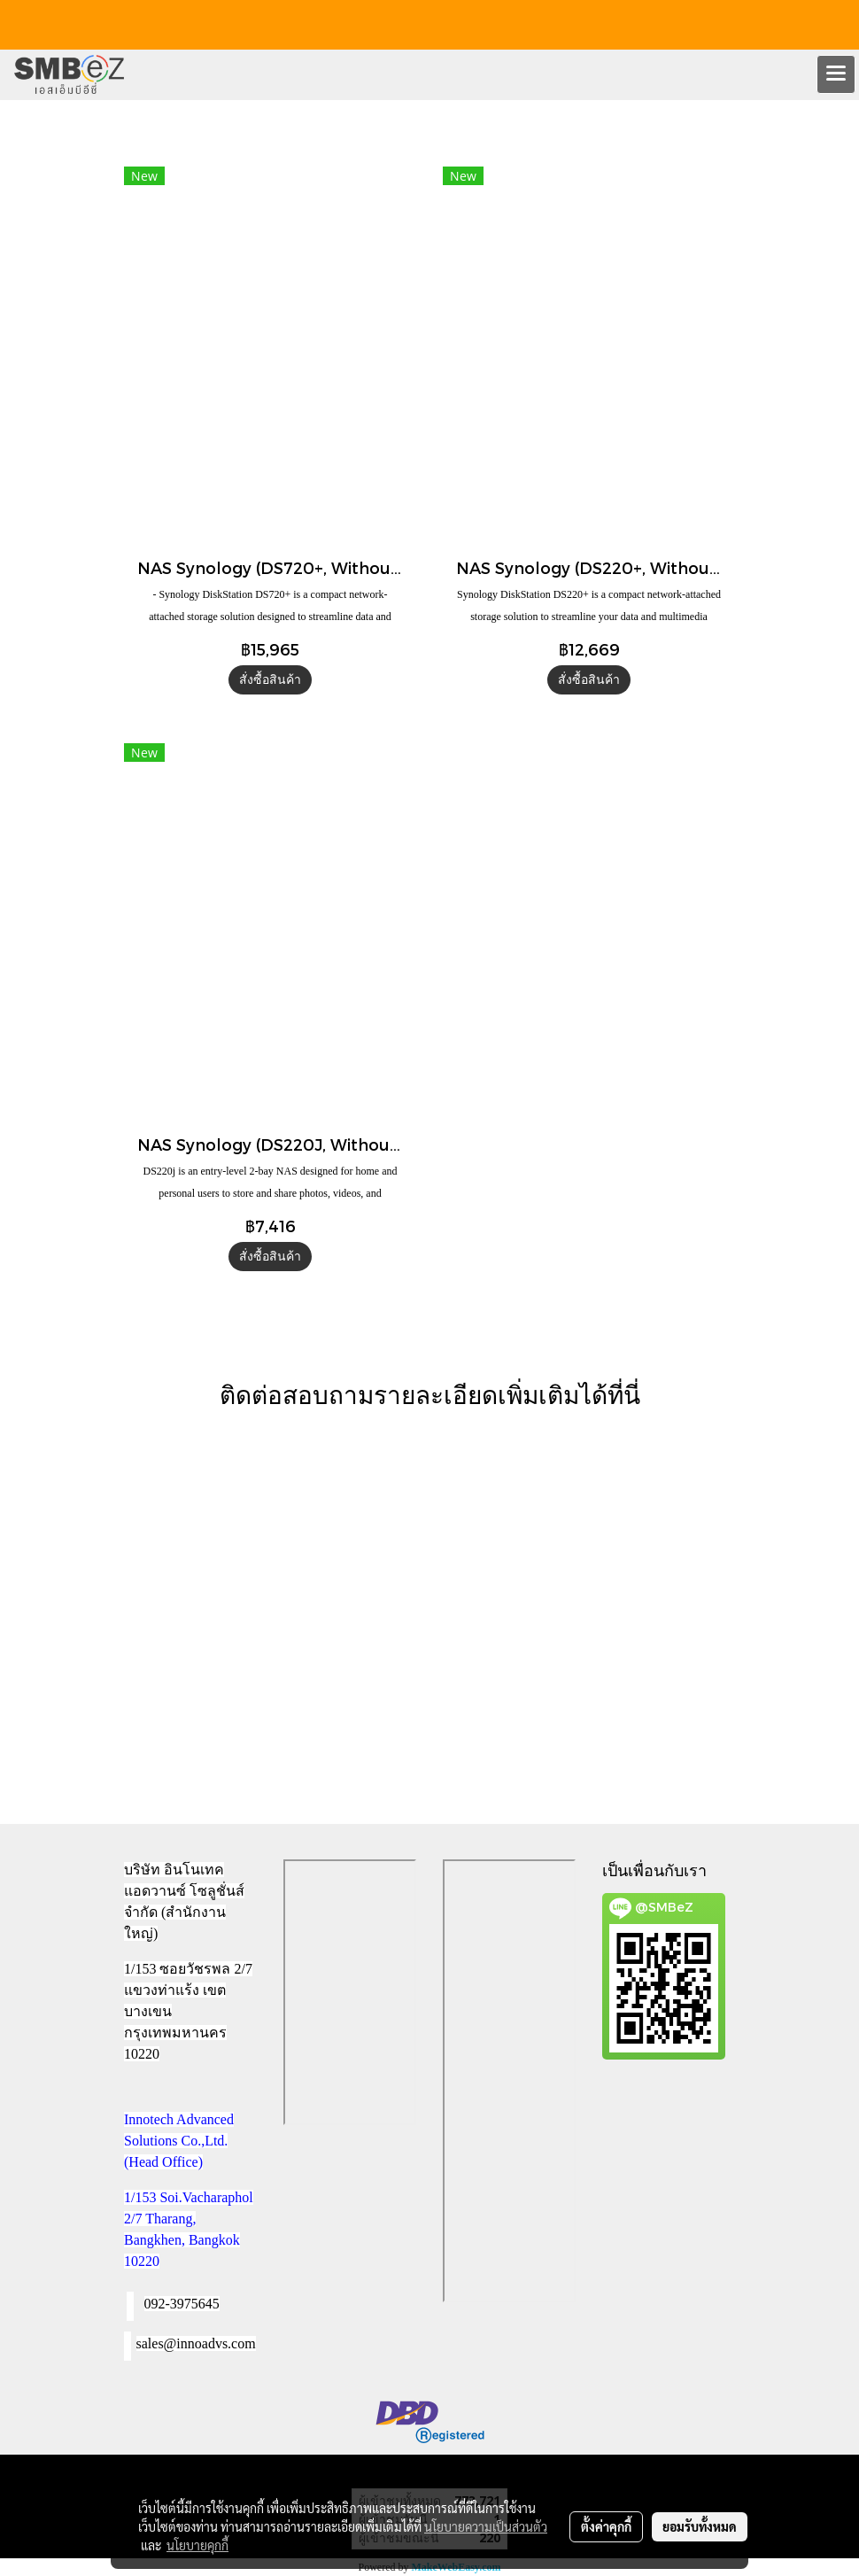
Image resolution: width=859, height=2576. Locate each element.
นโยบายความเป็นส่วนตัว (485, 2526)
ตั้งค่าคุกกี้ (606, 2526)
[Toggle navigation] (835, 74)
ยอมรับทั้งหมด (699, 2526)
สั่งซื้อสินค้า (270, 680)
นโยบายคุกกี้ (197, 2545)
